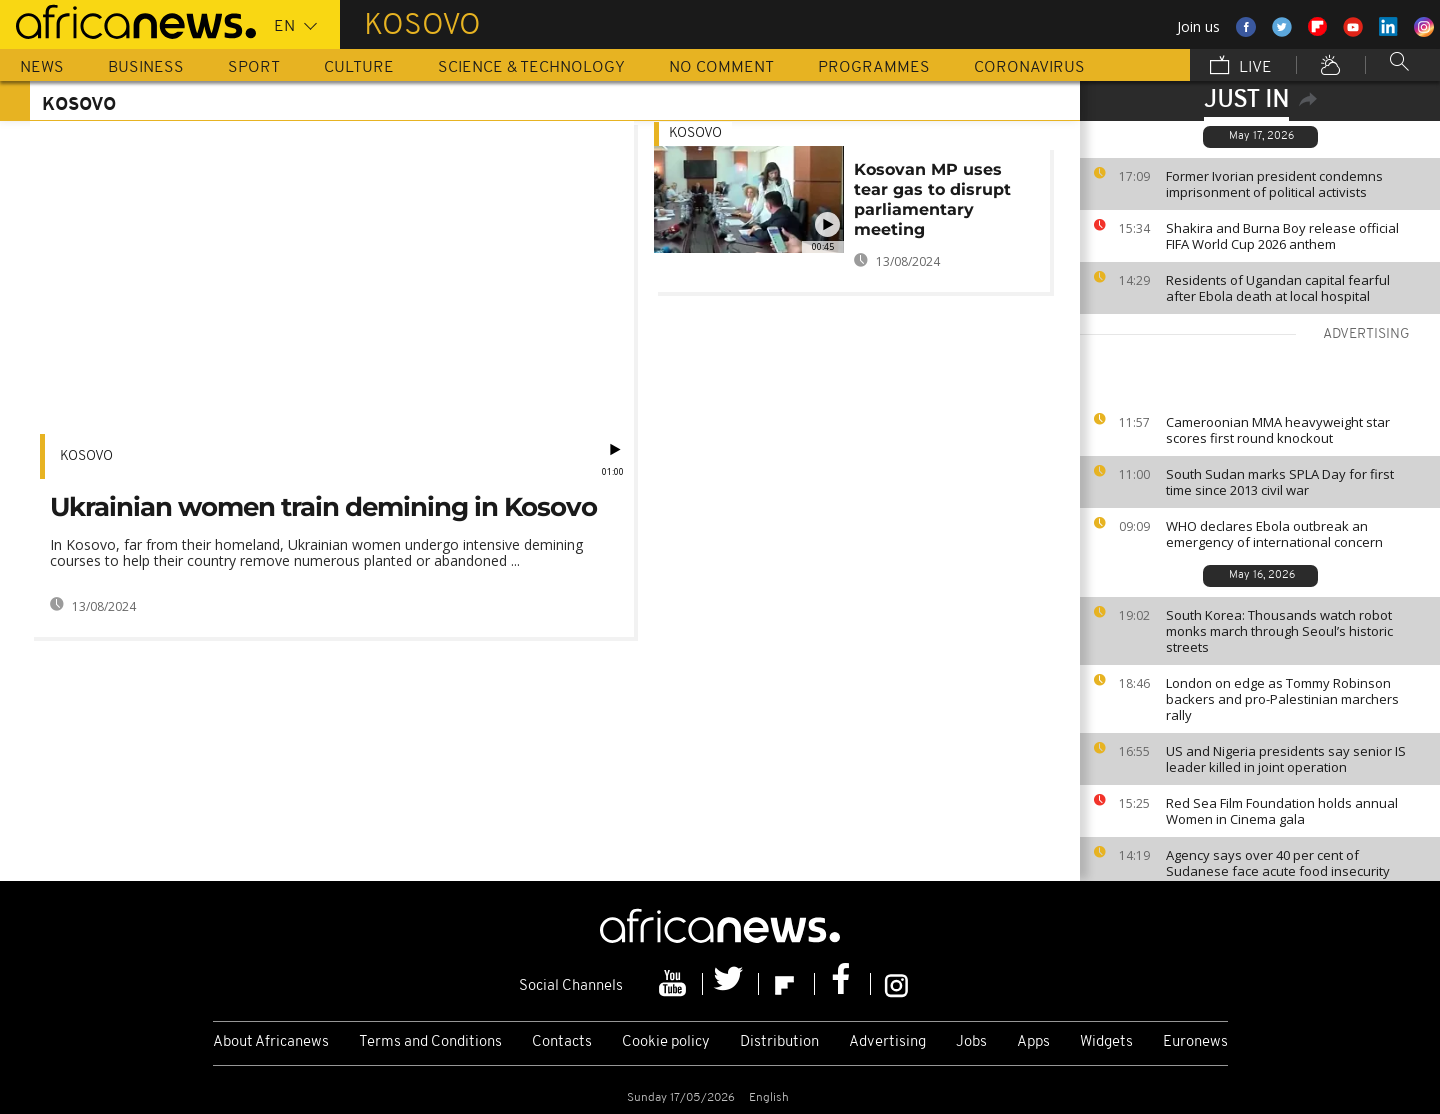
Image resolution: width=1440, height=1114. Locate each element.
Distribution (779, 1042)
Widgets (1106, 1042)
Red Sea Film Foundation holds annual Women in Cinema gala (1282, 811)
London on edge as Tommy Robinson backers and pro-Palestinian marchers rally (1282, 699)
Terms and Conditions (430, 1042)
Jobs (971, 1042)
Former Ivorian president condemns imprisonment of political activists (1274, 184)
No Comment (721, 68)
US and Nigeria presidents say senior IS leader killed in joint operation (1286, 759)
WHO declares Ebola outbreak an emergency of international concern (1274, 534)
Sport (254, 68)
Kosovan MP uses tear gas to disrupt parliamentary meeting (932, 199)
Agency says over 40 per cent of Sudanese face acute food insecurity (1278, 863)
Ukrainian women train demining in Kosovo (323, 507)
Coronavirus (1029, 68)
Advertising (887, 1042)
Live (1241, 67)
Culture (359, 68)
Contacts (562, 1042)
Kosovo (86, 456)
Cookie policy (666, 1042)
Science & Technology (531, 68)
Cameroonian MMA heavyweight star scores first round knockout (1278, 430)
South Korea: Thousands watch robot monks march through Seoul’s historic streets (1279, 631)
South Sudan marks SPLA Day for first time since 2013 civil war (1280, 482)
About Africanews (271, 1042)
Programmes (874, 68)
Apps (1033, 1042)
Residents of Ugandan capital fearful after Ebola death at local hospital (1278, 288)
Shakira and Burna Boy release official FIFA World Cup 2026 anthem (1282, 236)
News (42, 68)
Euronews (1195, 1042)
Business (146, 68)
